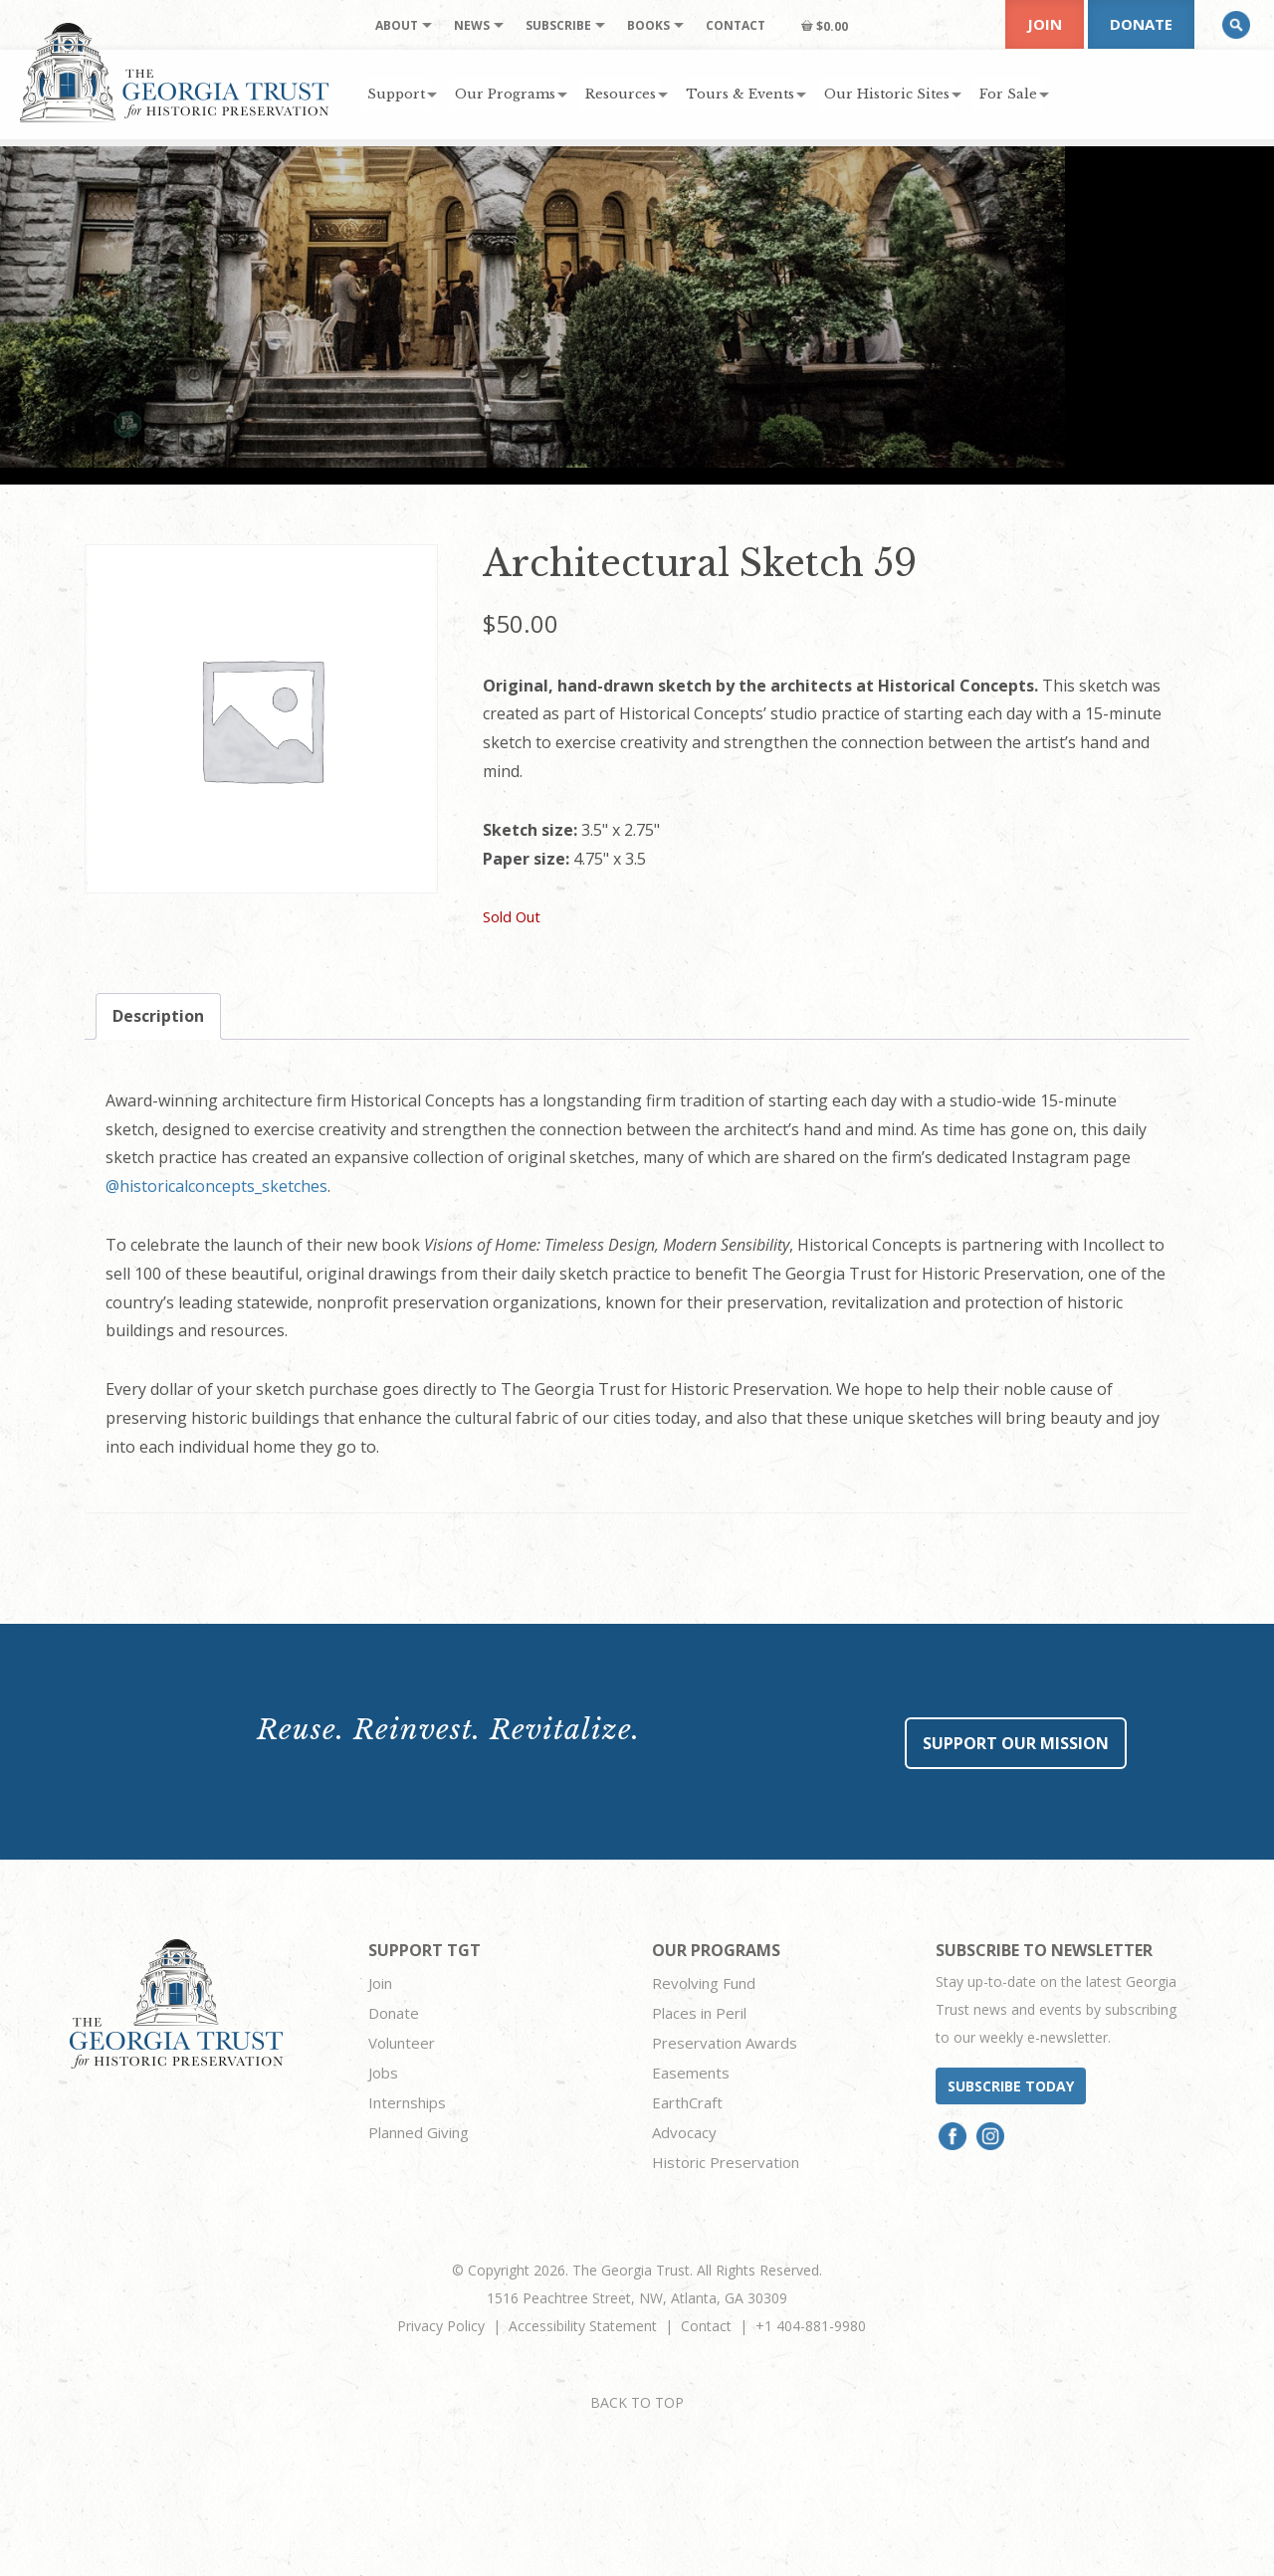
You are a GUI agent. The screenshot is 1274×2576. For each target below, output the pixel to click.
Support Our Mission (1016, 1743)
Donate (1141, 24)
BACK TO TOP (637, 2402)
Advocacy (684, 2132)
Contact (706, 2325)
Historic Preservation (725, 2162)
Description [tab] (158, 1016)
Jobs (383, 2072)
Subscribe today (1011, 2086)
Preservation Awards (724, 2043)
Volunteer (401, 2043)
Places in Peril (699, 2013)
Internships (407, 2102)
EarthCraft (687, 2102)
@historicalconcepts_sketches (216, 1186)
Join (1044, 24)
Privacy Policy (441, 2325)
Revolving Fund (703, 1983)
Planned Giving (418, 2132)
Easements (691, 2072)
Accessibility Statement (583, 2325)
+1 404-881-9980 (810, 2325)
